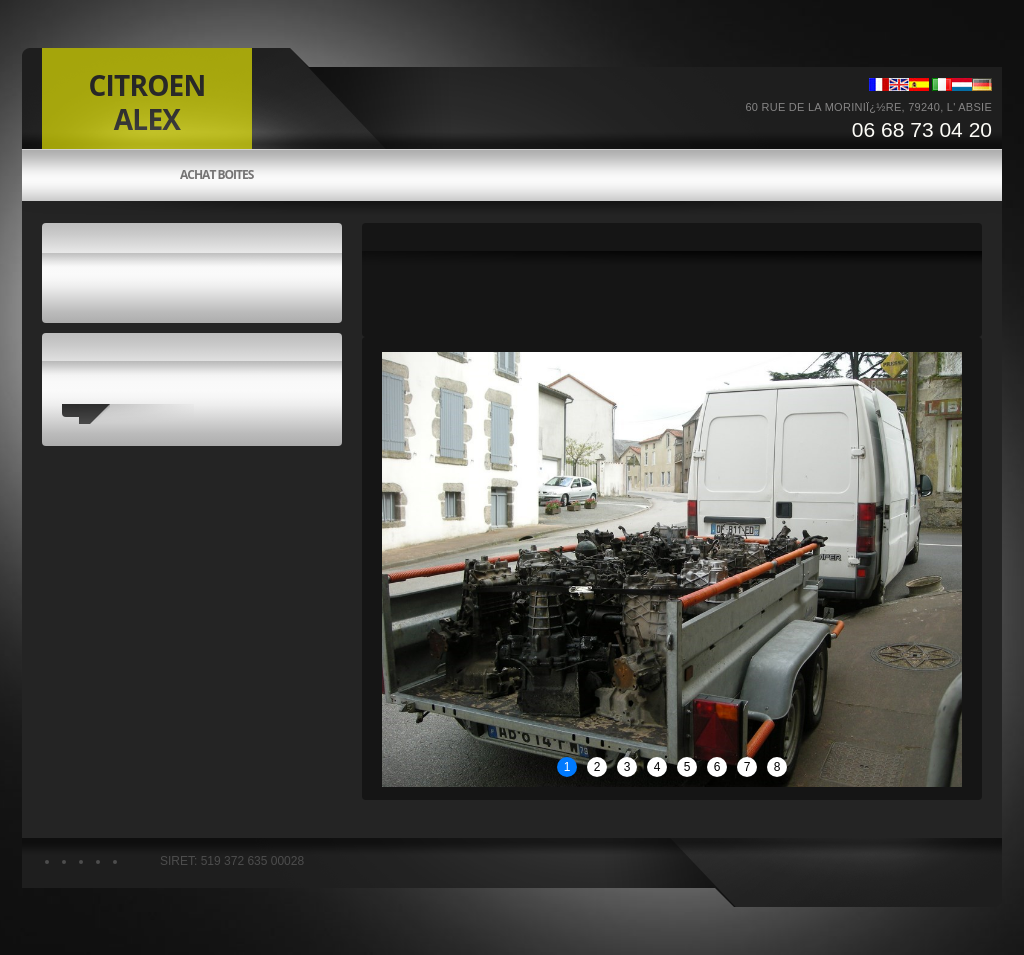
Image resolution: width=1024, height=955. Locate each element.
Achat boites (216, 175)
